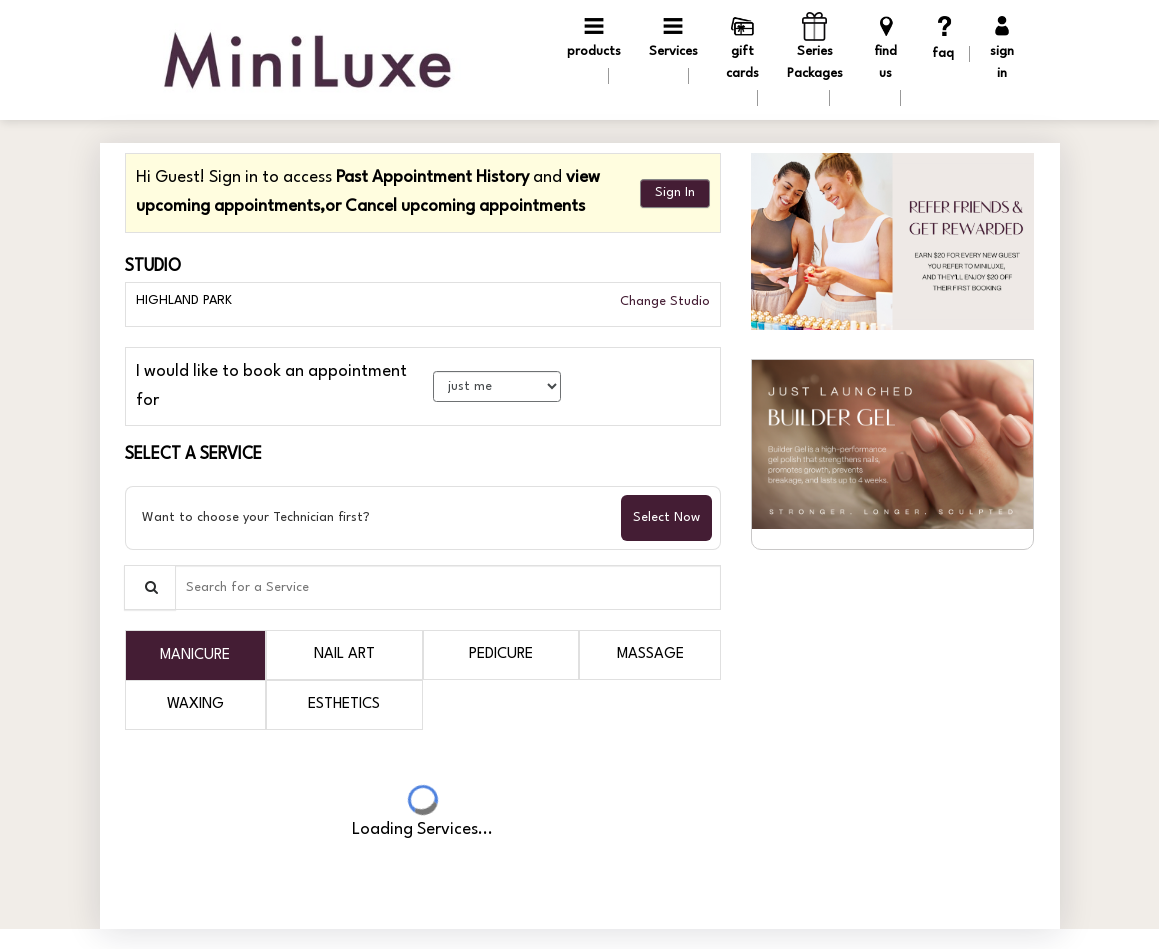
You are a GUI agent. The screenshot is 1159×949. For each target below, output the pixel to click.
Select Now (666, 517)
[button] (892, 241)
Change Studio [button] (663, 301)
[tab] (196, 655)
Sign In (675, 192)
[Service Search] (150, 587)
